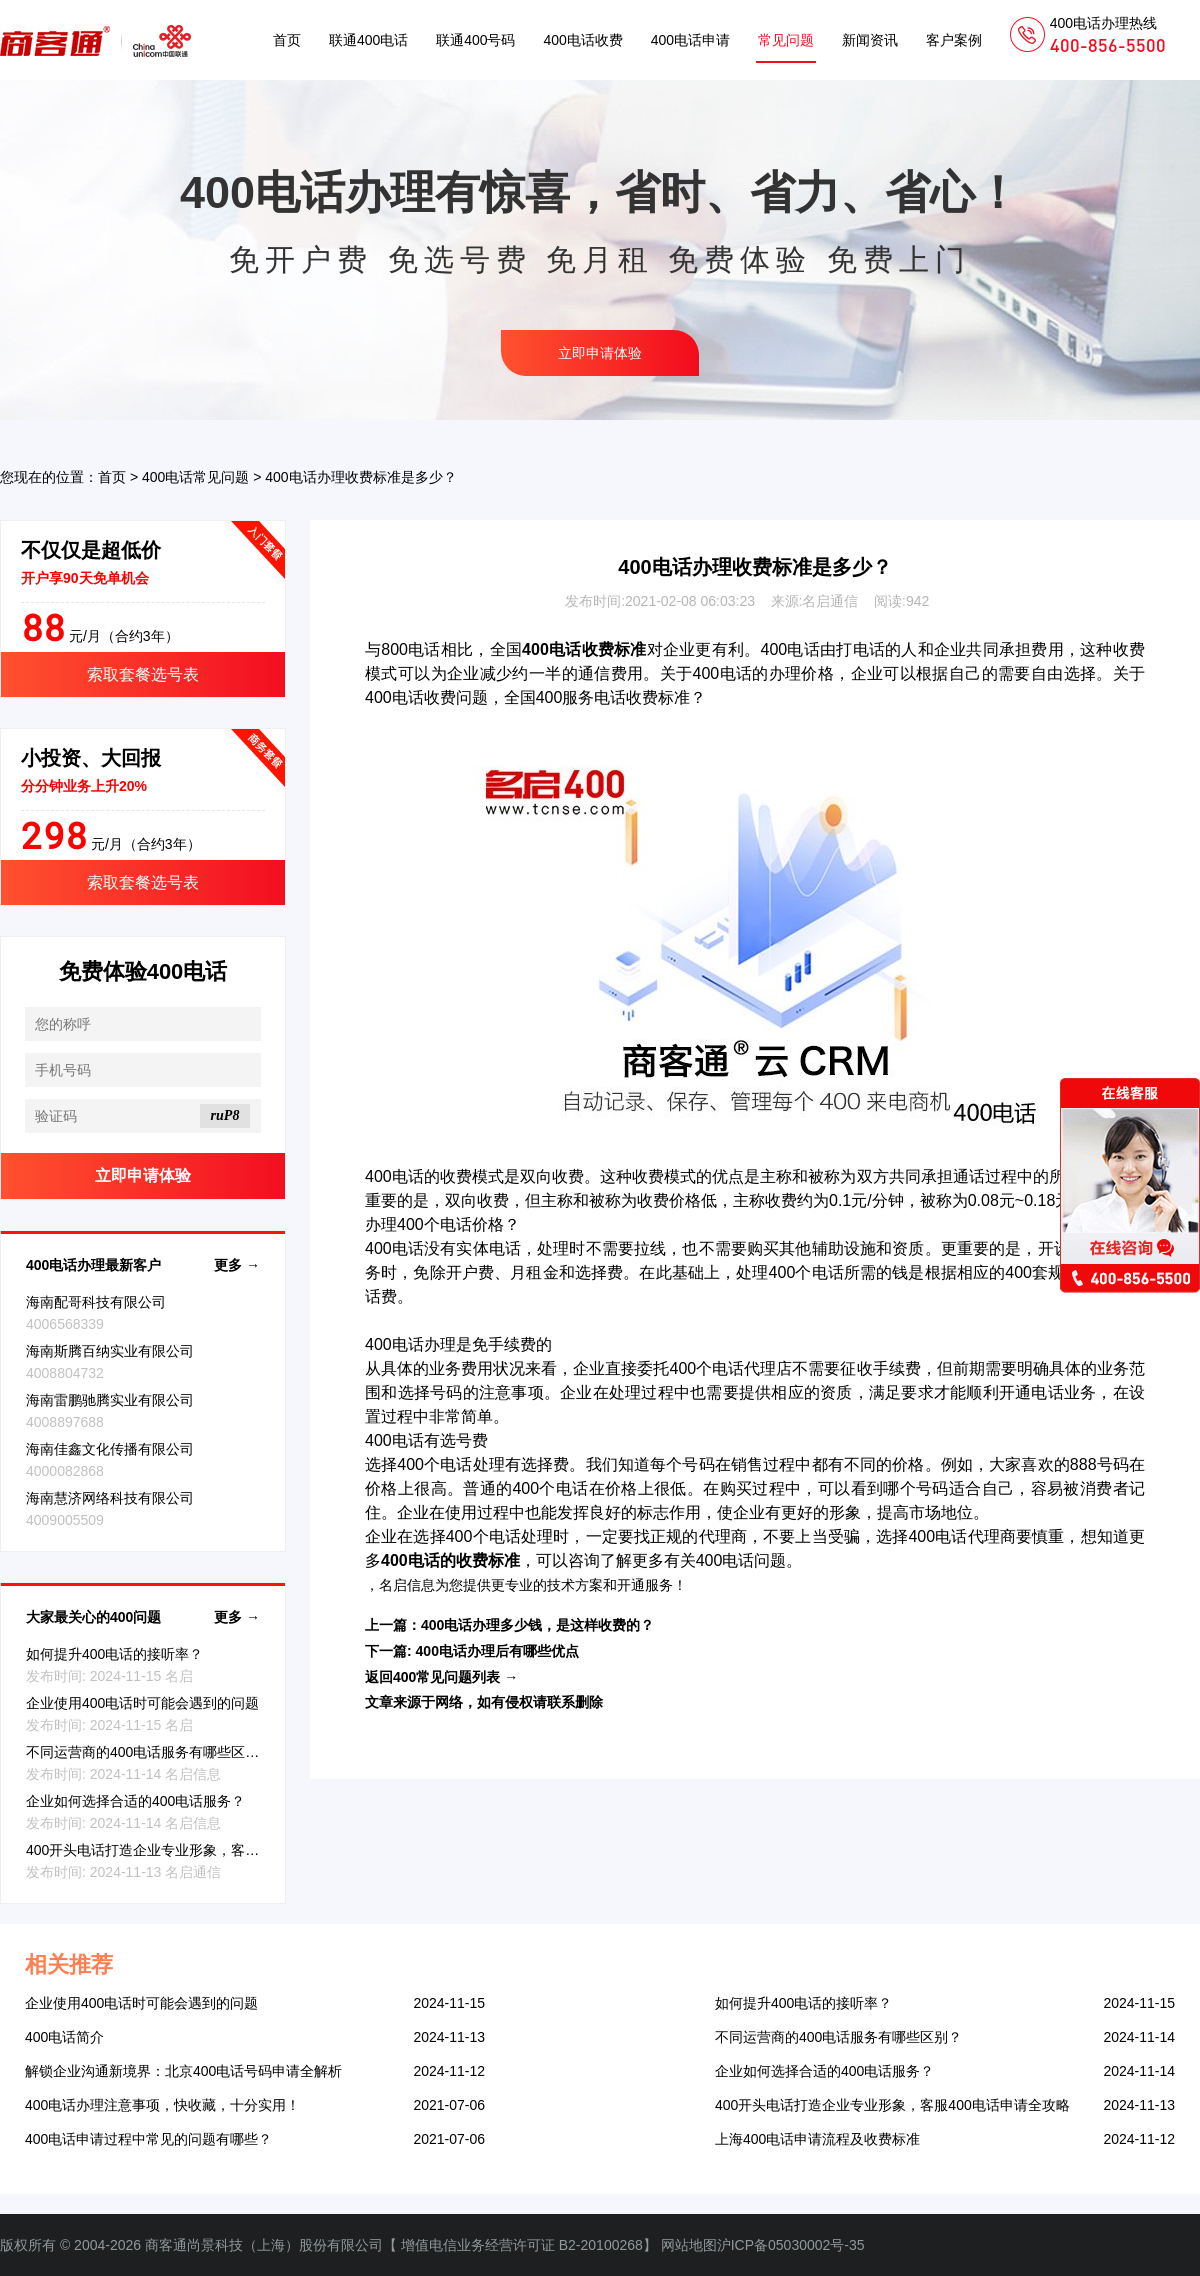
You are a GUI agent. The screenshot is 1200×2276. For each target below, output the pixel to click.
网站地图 (689, 2245)
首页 (287, 40)
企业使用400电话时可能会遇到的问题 (142, 1703)
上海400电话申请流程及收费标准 (817, 2139)
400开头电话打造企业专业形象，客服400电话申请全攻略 (203, 1850)
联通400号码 (475, 40)
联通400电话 (368, 40)
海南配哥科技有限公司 (96, 1302)
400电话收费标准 (584, 649)
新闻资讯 (870, 40)
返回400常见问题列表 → (441, 1677)
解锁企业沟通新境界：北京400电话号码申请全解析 (183, 2071)
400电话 (790, 649)
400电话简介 (64, 2037)
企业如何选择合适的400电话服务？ (135, 1801)
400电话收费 (582, 40)
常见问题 (786, 40)
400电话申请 (690, 40)
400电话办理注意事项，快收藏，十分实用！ (162, 2105)
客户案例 (954, 40)
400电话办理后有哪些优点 (497, 1651)
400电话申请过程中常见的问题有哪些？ (148, 2139)
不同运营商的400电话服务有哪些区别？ (149, 1752)
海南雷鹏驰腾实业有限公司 (110, 1400)
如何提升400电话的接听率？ (114, 1654)
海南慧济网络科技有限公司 (110, 1498)
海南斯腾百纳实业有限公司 (110, 1351)
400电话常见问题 (195, 477)
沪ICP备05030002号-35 (791, 2245)
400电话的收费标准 (450, 1560)
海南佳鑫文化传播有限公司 (110, 1449)
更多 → (237, 1265)
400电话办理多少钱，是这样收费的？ (537, 1625)
